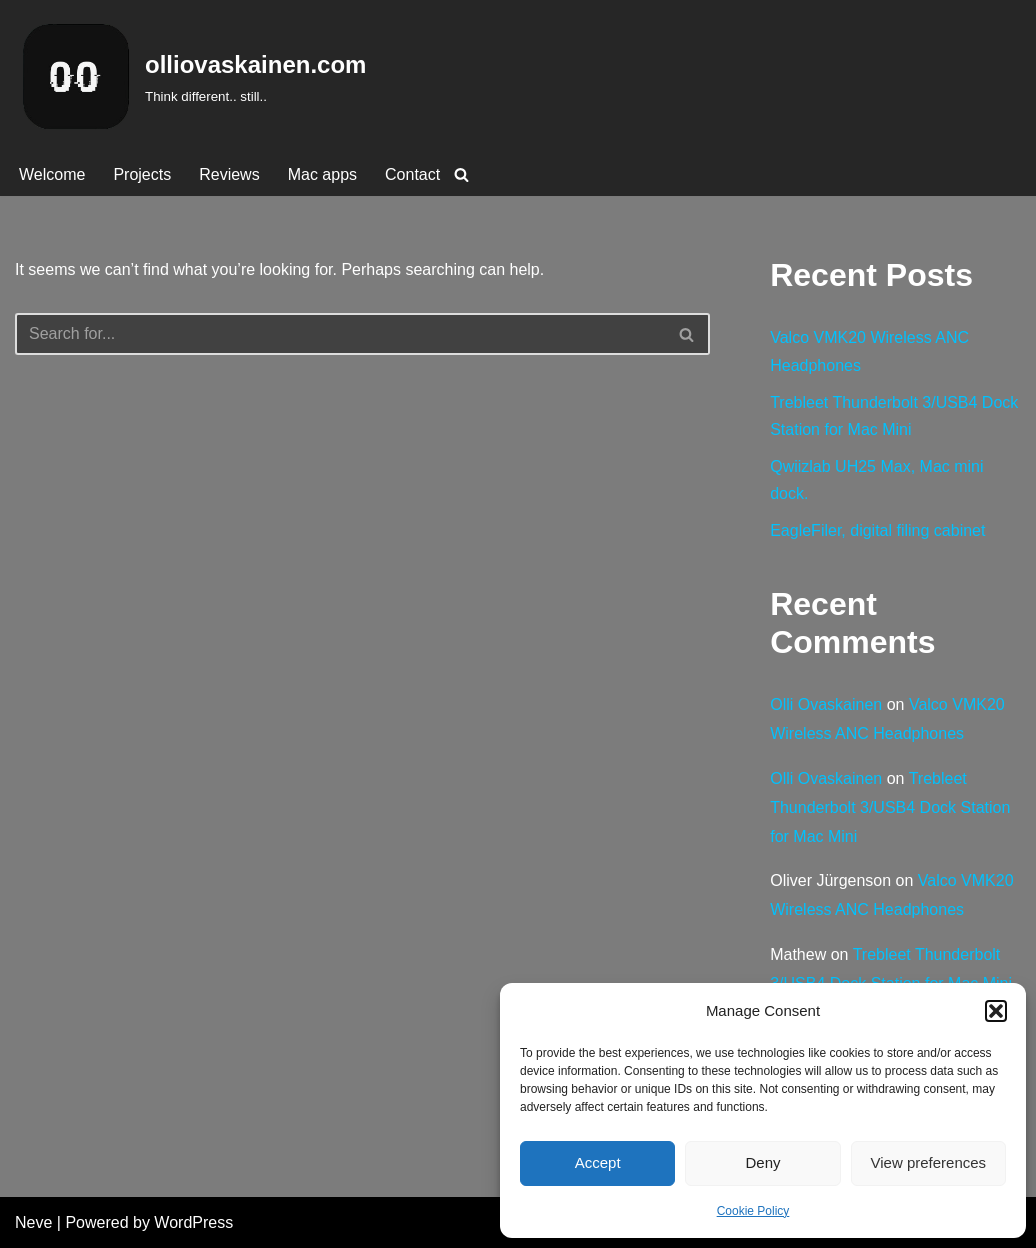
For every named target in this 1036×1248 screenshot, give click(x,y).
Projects (142, 174)
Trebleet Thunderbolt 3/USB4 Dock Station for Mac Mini (890, 807)
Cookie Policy (753, 1211)
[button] (996, 1011)
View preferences (929, 1162)
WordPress (193, 1222)
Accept (598, 1162)
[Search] (461, 174)
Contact (412, 174)
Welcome (52, 174)
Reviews (229, 174)
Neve (33, 1222)
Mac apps (322, 174)
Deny (762, 1162)
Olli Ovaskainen (826, 704)
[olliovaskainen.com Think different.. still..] (190, 76)
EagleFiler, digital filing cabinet (877, 530)
